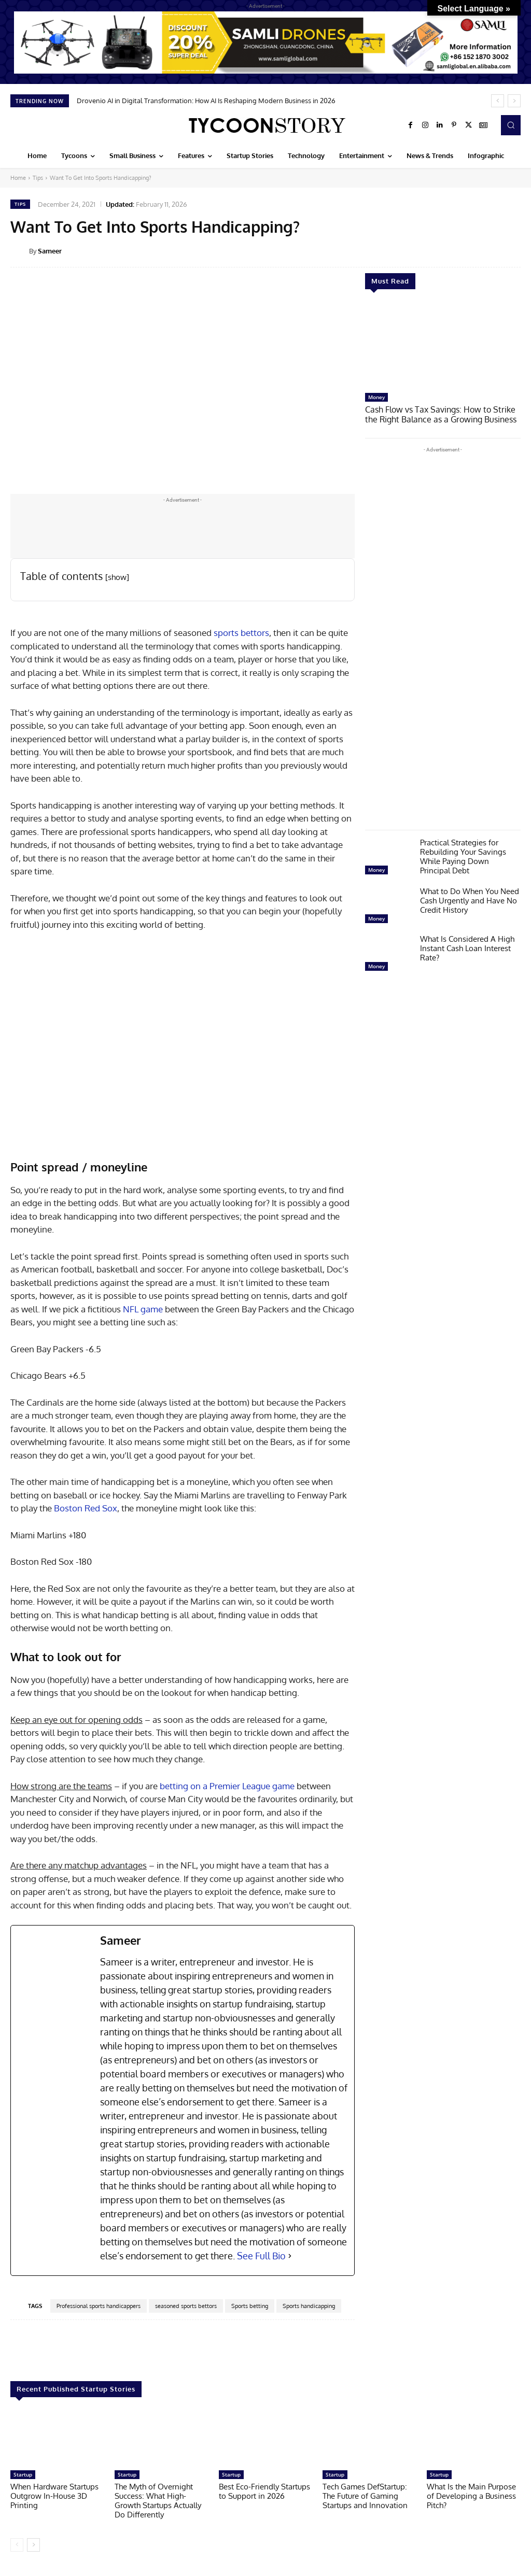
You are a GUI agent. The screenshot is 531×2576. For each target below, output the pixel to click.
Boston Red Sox (85, 1508)
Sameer (50, 251)
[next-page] (33, 2545)
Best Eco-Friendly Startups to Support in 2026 (264, 2491)
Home (18, 177)
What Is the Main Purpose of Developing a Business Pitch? (471, 2496)
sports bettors (241, 632)
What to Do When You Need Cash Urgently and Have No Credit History (469, 899)
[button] (511, 125)
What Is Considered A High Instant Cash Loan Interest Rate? (467, 947)
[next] (514, 100)
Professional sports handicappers (99, 2306)
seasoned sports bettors (186, 2306)
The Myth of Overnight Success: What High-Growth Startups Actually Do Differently (158, 2501)
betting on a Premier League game (227, 1785)
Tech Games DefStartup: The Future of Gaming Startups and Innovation (365, 2496)
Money (376, 397)
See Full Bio (261, 2255)
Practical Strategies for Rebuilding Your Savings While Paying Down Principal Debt (463, 855)
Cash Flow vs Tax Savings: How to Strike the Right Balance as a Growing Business (443, 413)
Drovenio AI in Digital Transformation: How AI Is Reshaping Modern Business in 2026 (206, 100)
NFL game (143, 1309)
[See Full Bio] (290, 2256)
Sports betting (249, 2306)
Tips (38, 177)
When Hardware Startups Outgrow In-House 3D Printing (54, 2496)
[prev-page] (16, 2545)
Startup (22, 2474)
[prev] (497, 100)
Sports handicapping (309, 2306)
